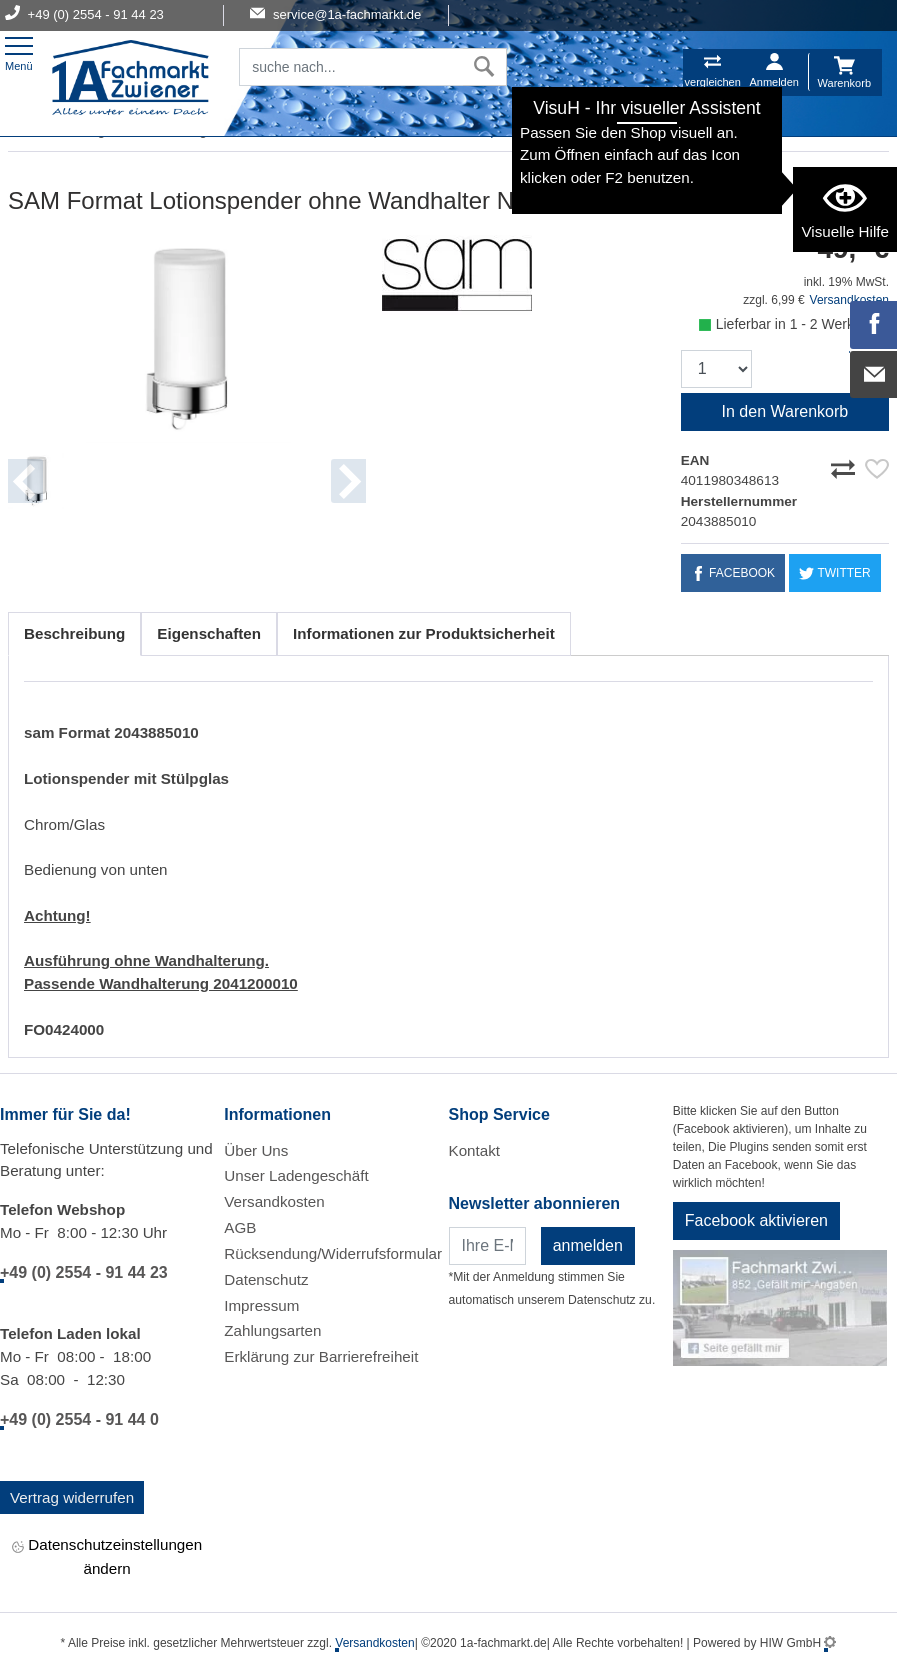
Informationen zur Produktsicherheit (424, 633)
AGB (240, 1227)
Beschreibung (74, 633)
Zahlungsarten (272, 1330)
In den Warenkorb (785, 411)
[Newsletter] (487, 1246)
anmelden (588, 1245)
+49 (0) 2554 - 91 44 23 (84, 1272)
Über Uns (256, 1150)
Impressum (261, 1305)
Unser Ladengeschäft (296, 1175)
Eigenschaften (209, 633)
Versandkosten (274, 1201)
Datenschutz (266, 1279)
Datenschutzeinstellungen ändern (107, 1556)
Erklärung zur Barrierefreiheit (321, 1356)
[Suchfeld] (351, 67)
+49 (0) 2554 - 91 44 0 (79, 1419)
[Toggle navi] (19, 51)
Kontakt (475, 1150)
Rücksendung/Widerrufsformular (333, 1253)
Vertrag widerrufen (72, 1497)
